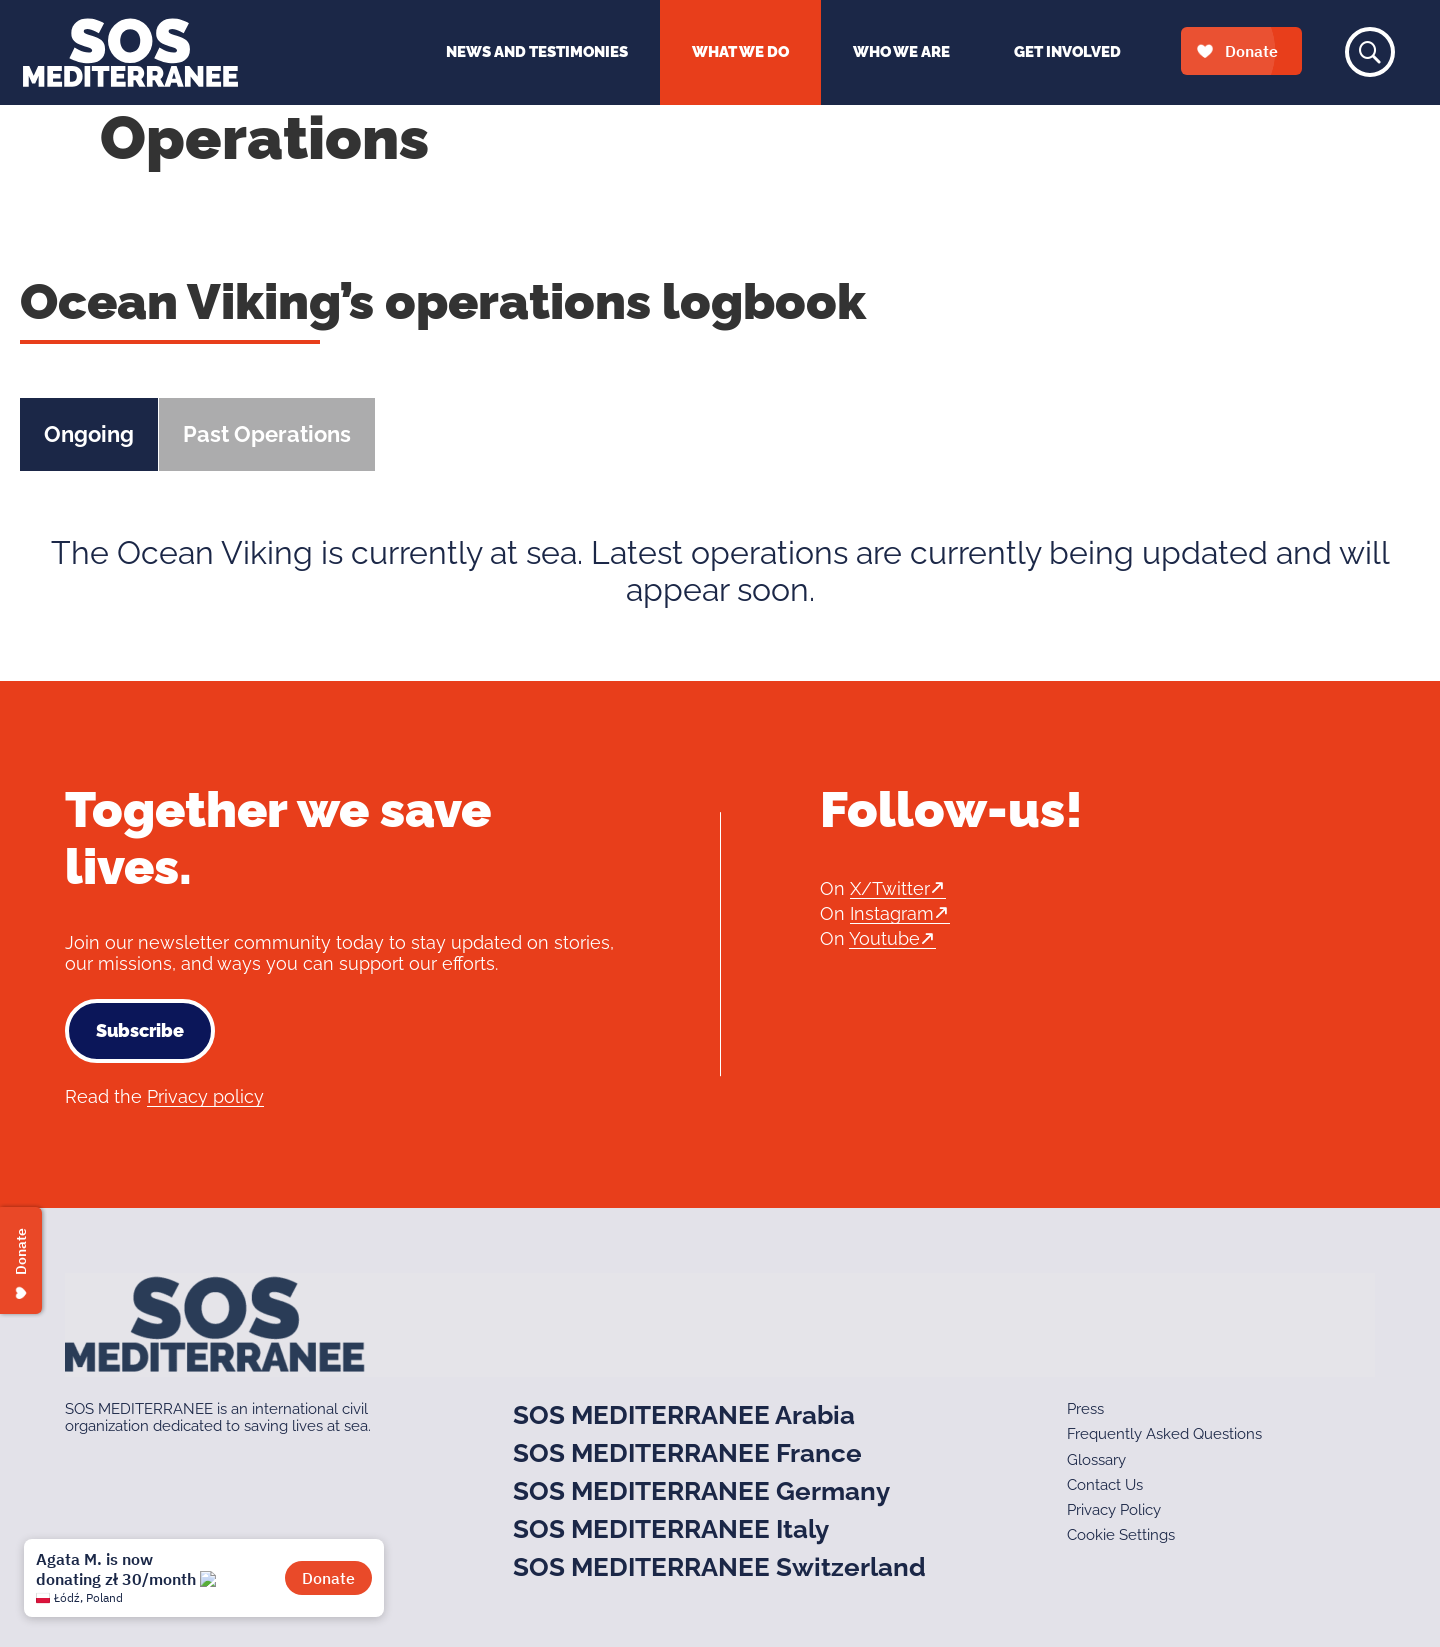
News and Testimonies (537, 52)
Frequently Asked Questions (1164, 1434)
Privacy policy (205, 1096)
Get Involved (1067, 52)
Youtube (884, 938)
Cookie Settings (1121, 1535)
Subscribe (140, 1030)
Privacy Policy (1114, 1510)
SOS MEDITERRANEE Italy (671, 1529)
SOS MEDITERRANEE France (687, 1453)
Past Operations (267, 434)
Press (1085, 1409)
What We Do (740, 52)
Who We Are (901, 52)
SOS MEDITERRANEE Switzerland (719, 1567)
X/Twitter (890, 888)
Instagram (892, 913)
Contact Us (1105, 1485)
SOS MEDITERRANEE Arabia (684, 1415)
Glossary (1096, 1460)
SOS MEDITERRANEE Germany (701, 1491)
